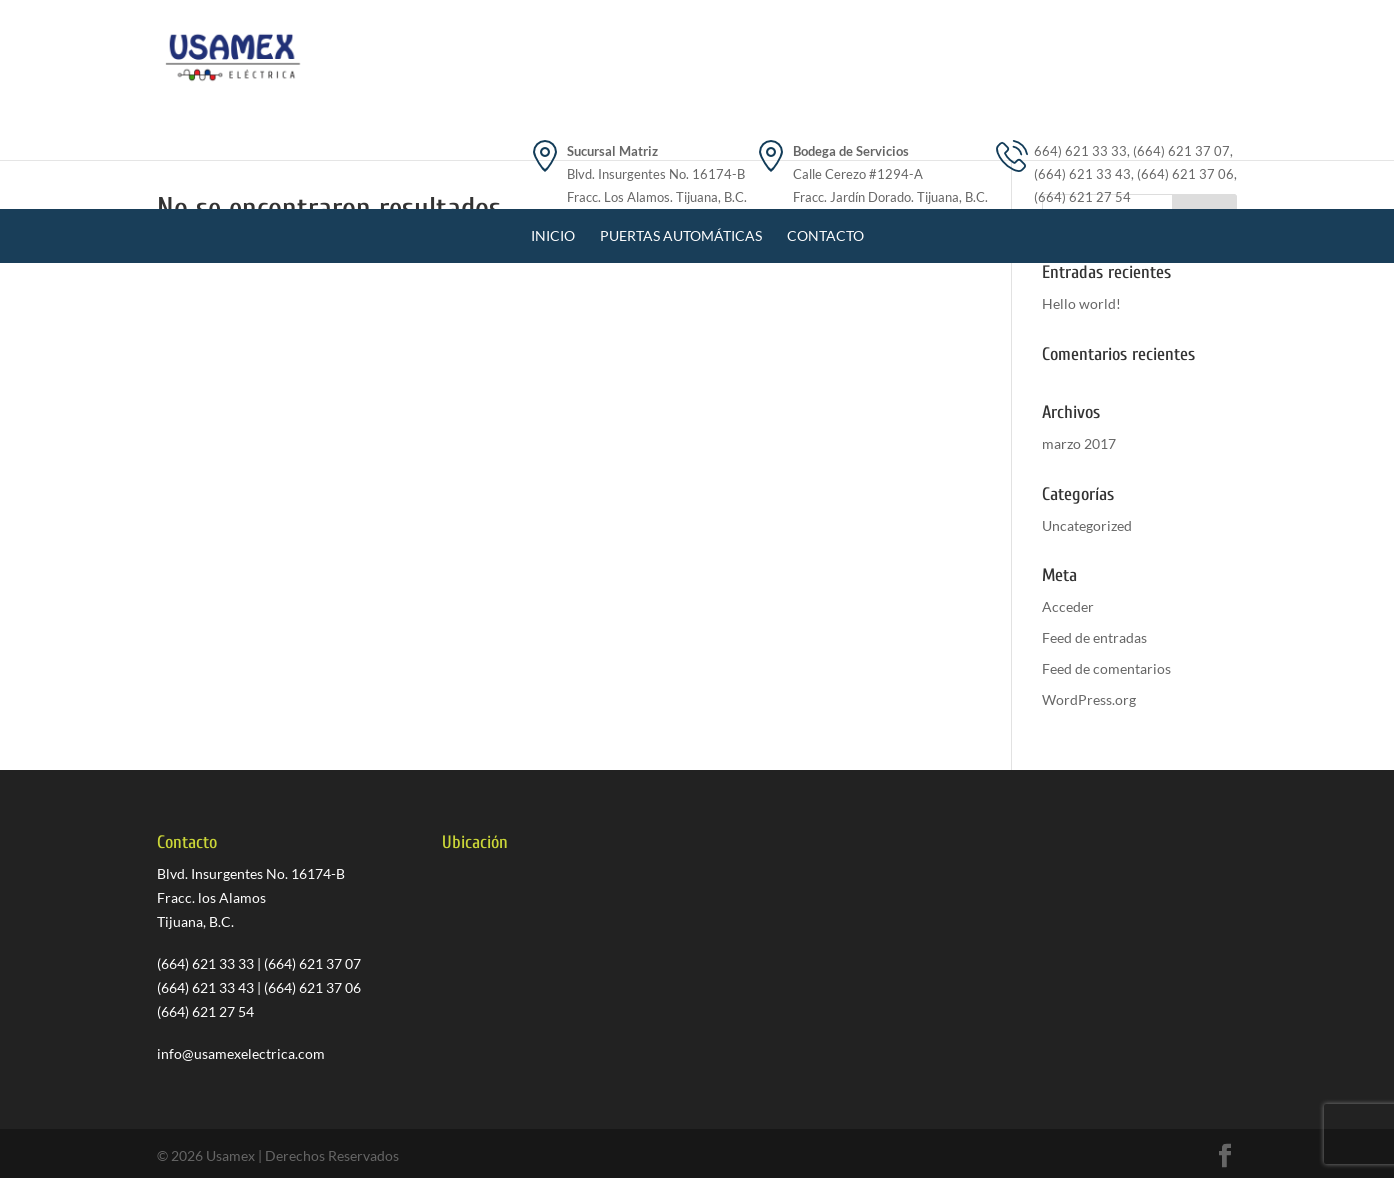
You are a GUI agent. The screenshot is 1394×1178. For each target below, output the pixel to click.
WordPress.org (1089, 699)
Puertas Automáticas (681, 141)
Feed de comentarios (1106, 668)
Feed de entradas (1094, 637)
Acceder (1068, 606)
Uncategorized (1087, 525)
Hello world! (1081, 303)
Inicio (553, 141)
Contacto (825, 141)
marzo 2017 (1079, 443)
